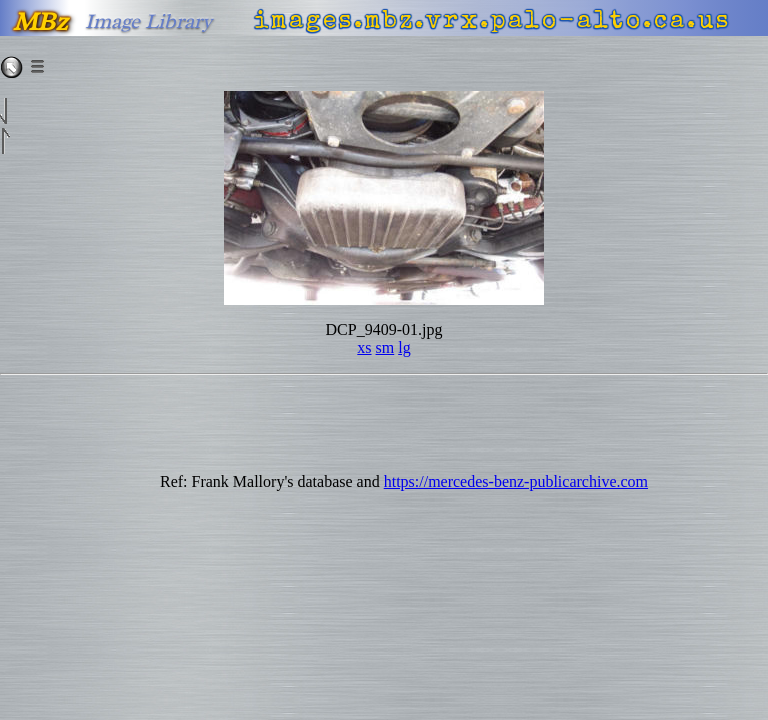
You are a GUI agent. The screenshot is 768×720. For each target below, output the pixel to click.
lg (404, 347)
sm (385, 347)
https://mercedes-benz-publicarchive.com (516, 481)
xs (364, 347)
